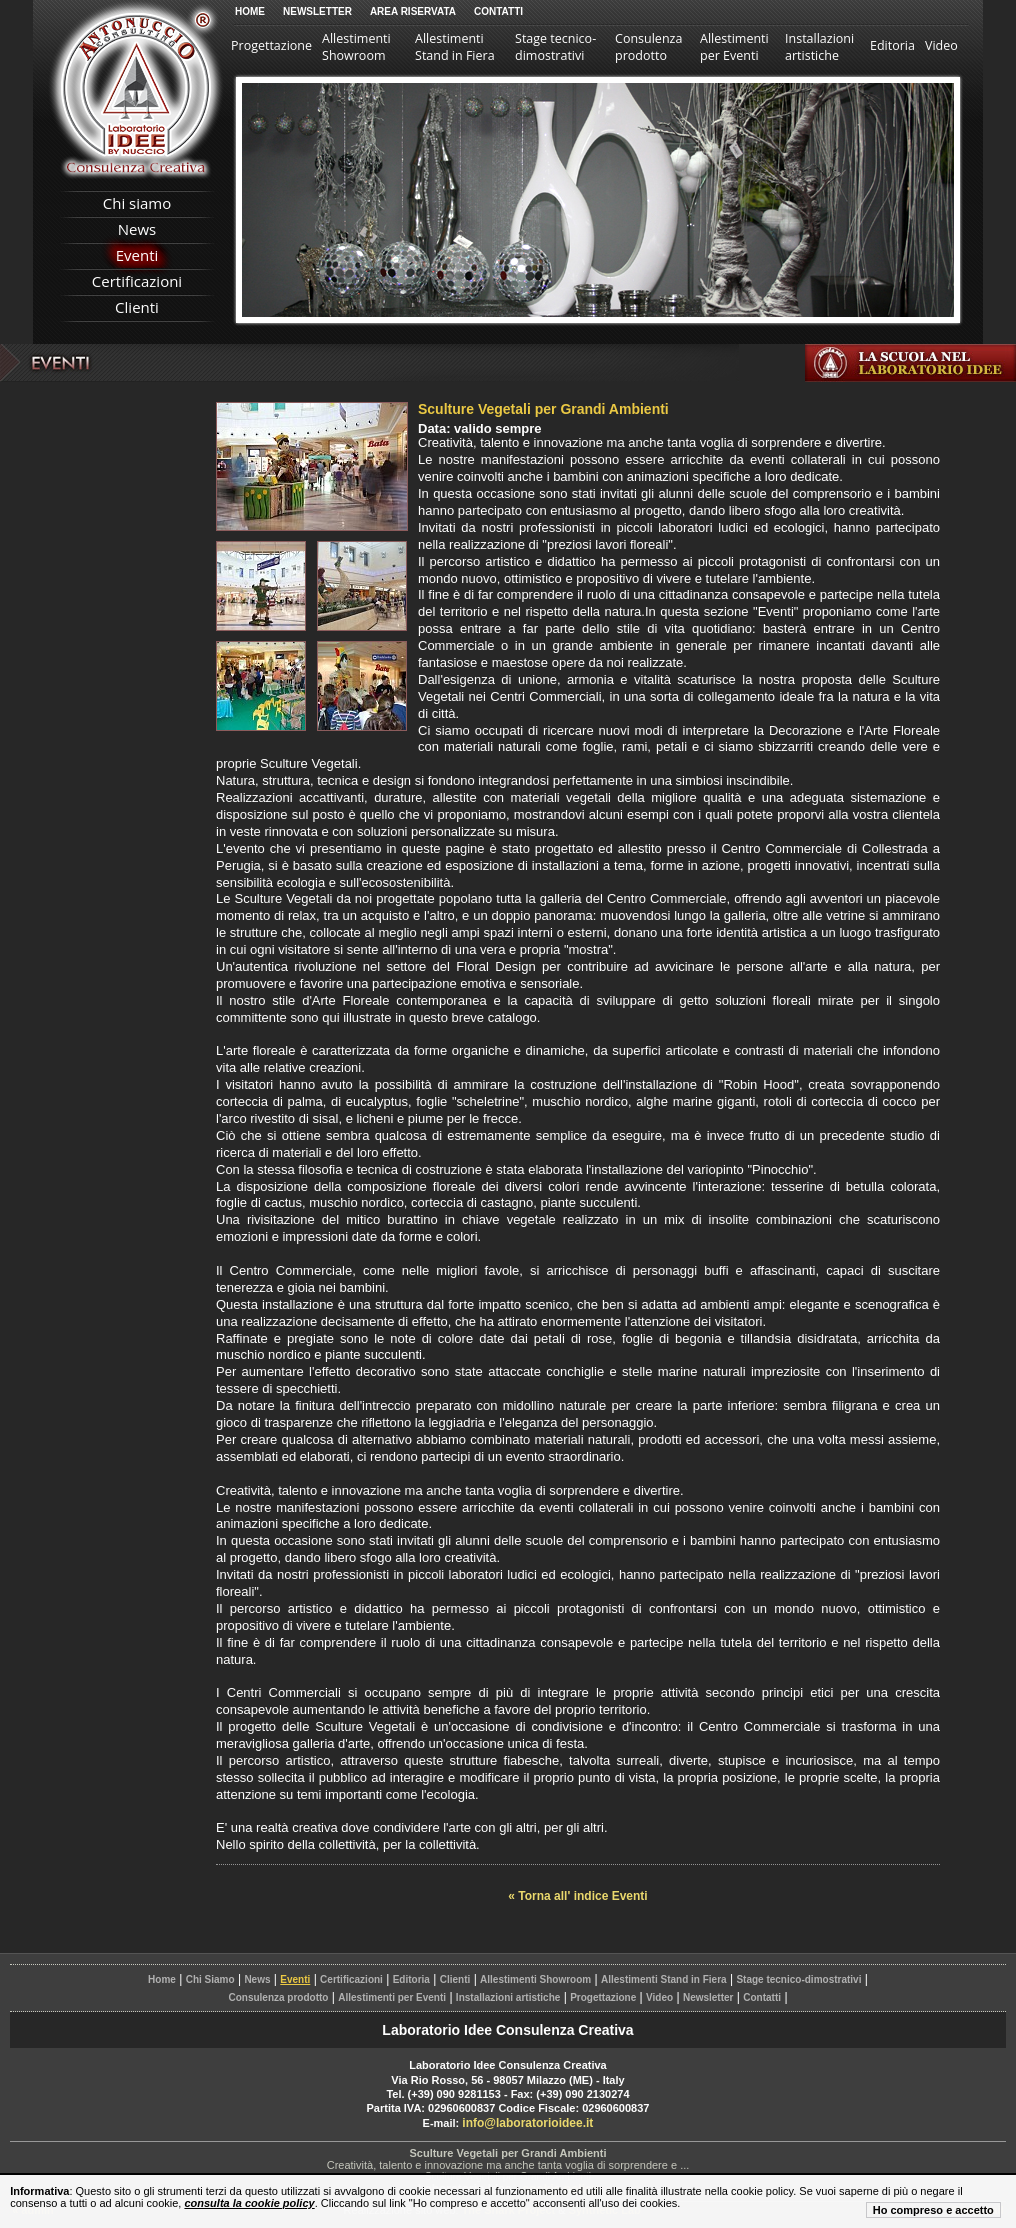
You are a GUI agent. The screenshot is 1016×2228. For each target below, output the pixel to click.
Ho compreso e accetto (933, 2210)
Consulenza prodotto (648, 47)
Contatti (498, 11)
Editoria (892, 45)
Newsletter (317, 11)
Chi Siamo (210, 1979)
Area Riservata (413, 11)
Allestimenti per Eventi (734, 47)
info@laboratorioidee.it (527, 2123)
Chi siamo (137, 203)
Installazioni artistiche (819, 47)
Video (941, 45)
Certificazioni (137, 281)
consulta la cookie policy (249, 2203)
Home (250, 11)
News (137, 229)
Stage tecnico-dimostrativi (555, 47)
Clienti (137, 307)
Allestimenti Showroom (356, 47)
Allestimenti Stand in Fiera (455, 47)
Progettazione (271, 45)
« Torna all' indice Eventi (577, 1896)
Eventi (137, 255)
